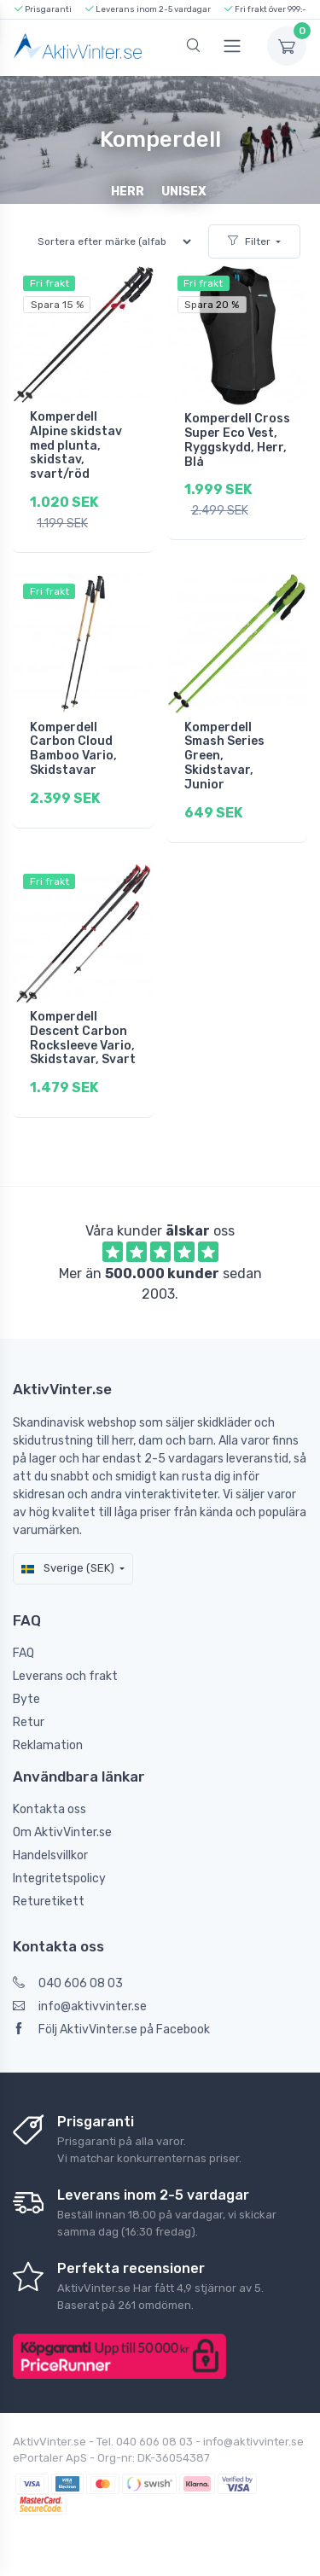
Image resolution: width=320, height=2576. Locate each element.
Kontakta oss (49, 1809)
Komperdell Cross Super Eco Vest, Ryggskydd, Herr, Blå (237, 439)
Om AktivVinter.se (62, 1832)
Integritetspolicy (59, 1878)
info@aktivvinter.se (80, 2006)
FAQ (23, 1653)
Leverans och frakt (65, 1676)
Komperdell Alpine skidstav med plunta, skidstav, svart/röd (76, 445)
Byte (26, 1699)
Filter (249, 241)
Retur (28, 1722)
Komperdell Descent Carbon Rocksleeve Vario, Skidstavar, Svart (83, 1038)
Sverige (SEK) (67, 1567)
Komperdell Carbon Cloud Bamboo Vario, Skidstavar (73, 748)
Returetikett (48, 1901)
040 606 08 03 (68, 1983)
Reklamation (48, 1745)
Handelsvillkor (50, 1855)
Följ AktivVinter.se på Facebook (111, 2029)
